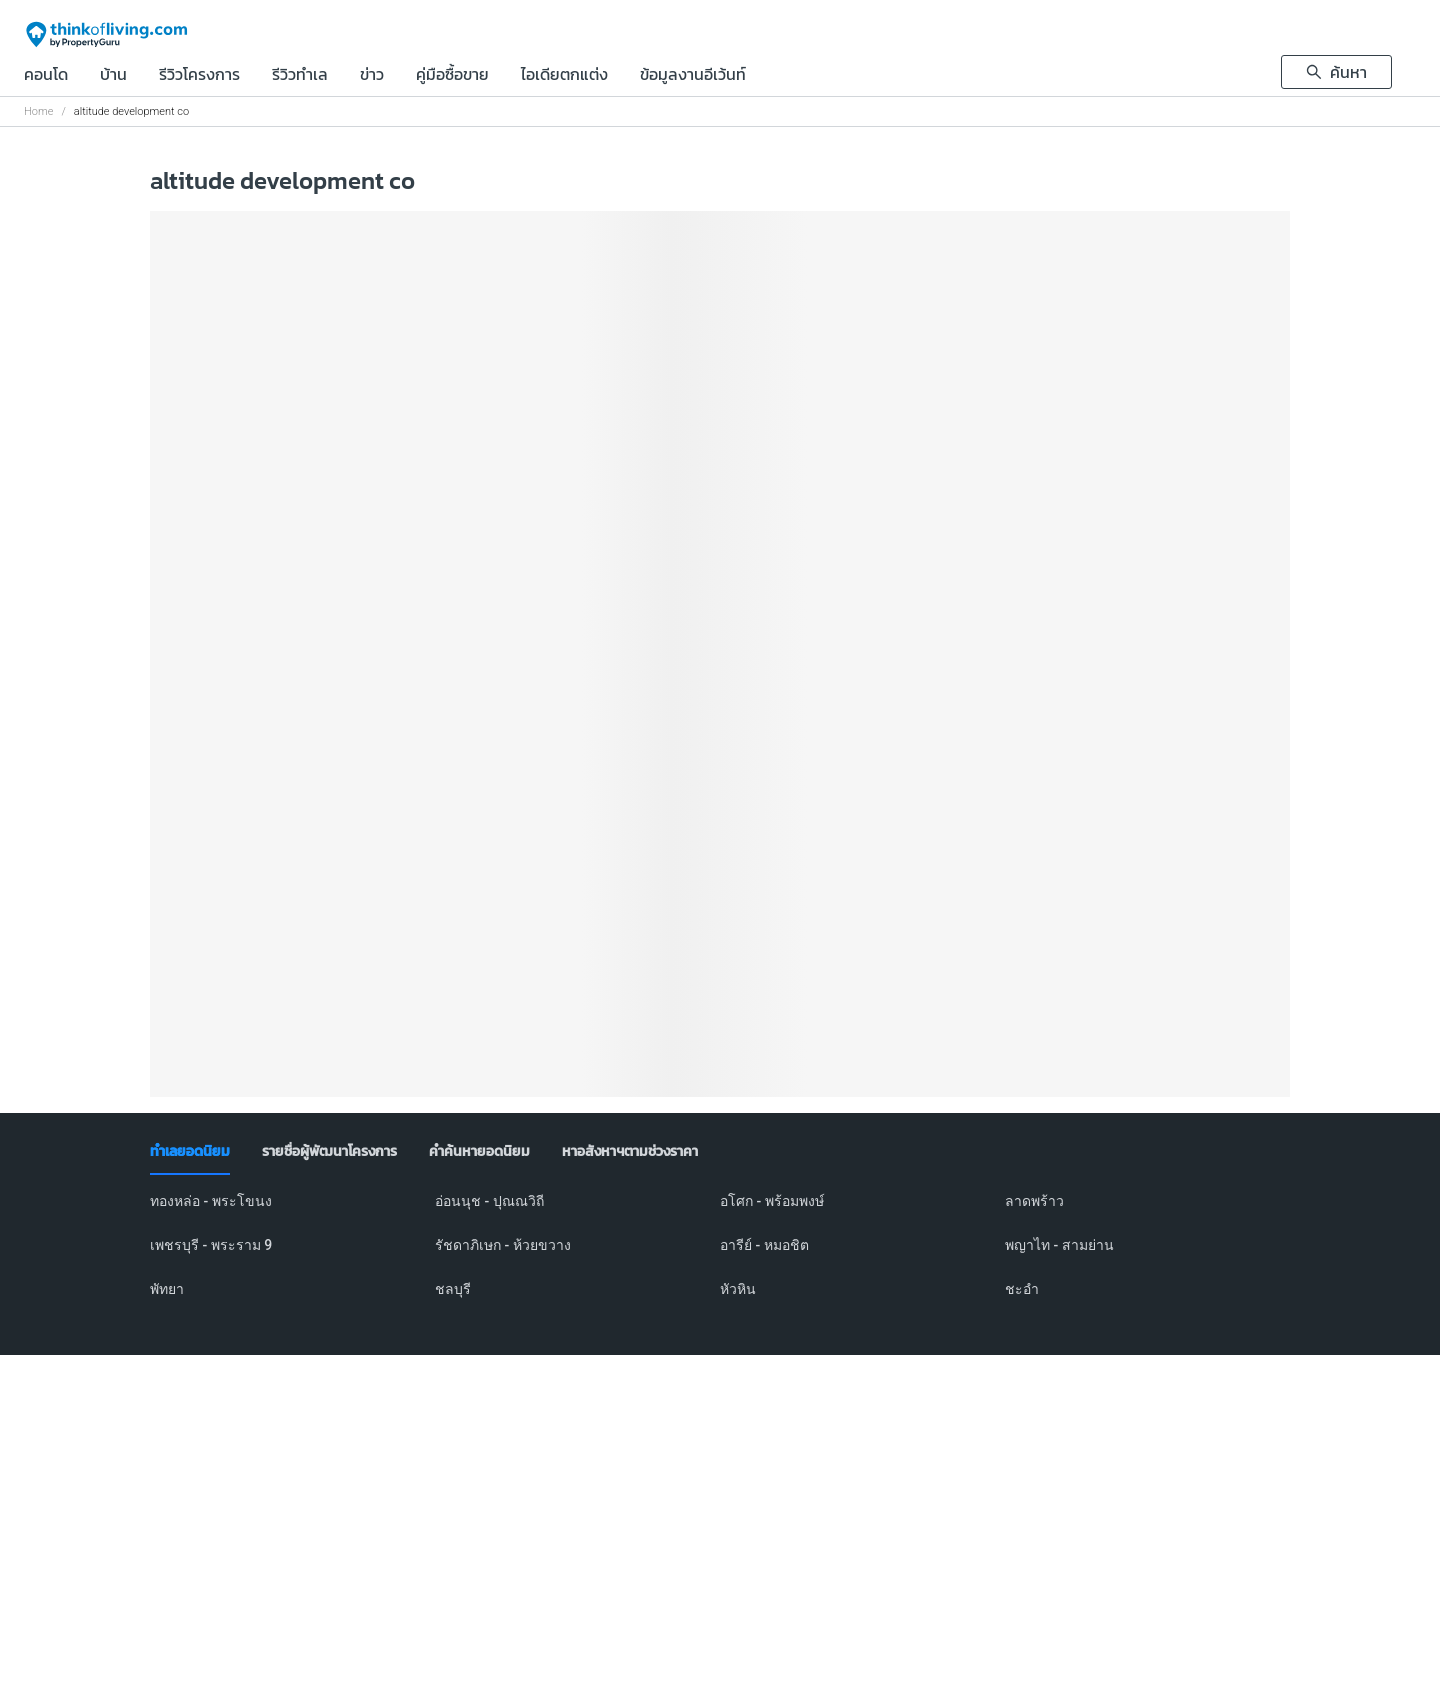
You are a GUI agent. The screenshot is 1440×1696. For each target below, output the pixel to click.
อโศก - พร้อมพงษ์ (772, 1201)
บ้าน (113, 76)
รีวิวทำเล (300, 76)
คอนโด (46, 76)
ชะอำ (1022, 1289)
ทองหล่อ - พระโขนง (211, 1201)
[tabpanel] (720, 1257)
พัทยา (167, 1289)
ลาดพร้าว (1034, 1201)
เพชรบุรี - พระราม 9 (211, 1245)
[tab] (190, 1152)
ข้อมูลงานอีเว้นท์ (693, 76)
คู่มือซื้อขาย (452, 76)
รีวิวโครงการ (199, 76)
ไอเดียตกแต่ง (564, 76)
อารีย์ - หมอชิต (764, 1245)
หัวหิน (738, 1289)
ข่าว (372, 76)
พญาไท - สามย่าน (1059, 1245)
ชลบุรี (453, 1289)
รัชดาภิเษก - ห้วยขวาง (503, 1245)
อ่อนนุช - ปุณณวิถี (489, 1201)
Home (38, 111)
